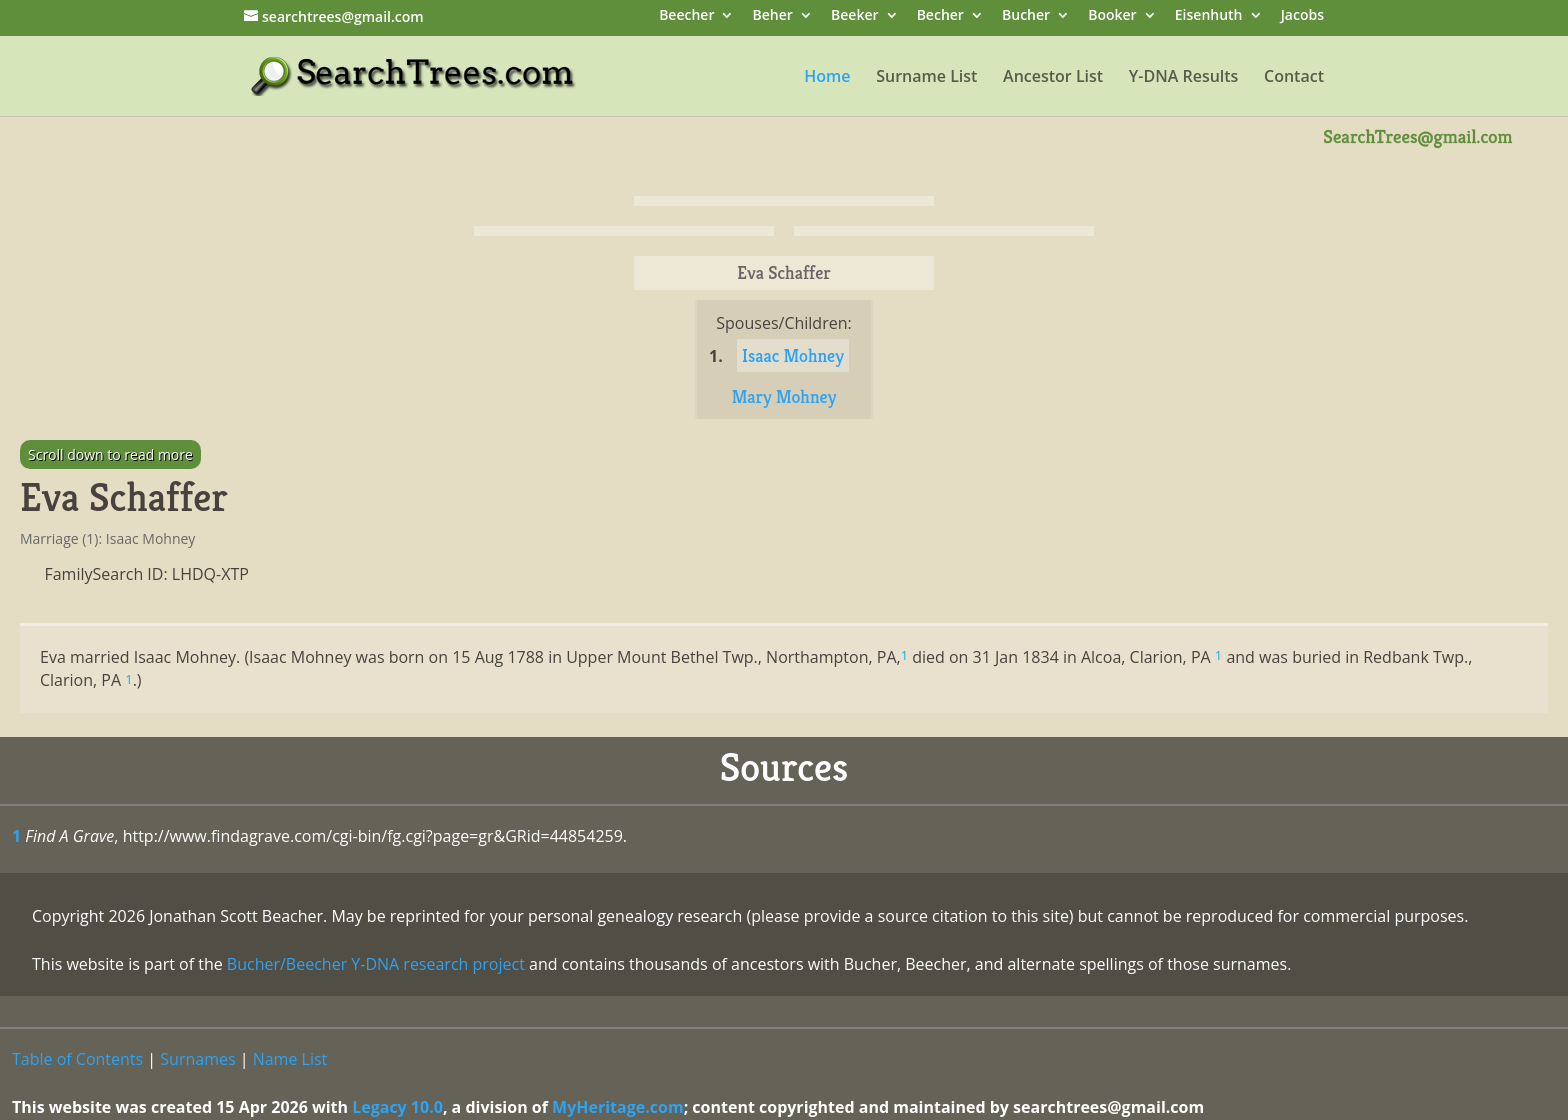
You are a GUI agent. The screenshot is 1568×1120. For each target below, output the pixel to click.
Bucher (1026, 16)
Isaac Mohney (793, 355)
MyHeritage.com (618, 1107)
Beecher (686, 16)
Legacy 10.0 (397, 1107)
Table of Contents (77, 1059)
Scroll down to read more (110, 454)
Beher (773, 16)
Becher (940, 16)
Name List (290, 1059)
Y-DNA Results (1184, 78)
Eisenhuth (1209, 16)
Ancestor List (1053, 78)
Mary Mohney (784, 396)
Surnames (197, 1059)
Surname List (926, 78)
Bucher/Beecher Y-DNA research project (376, 964)
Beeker (855, 16)
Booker (1112, 16)
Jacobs (1302, 16)
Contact (1294, 78)
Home (827, 78)
